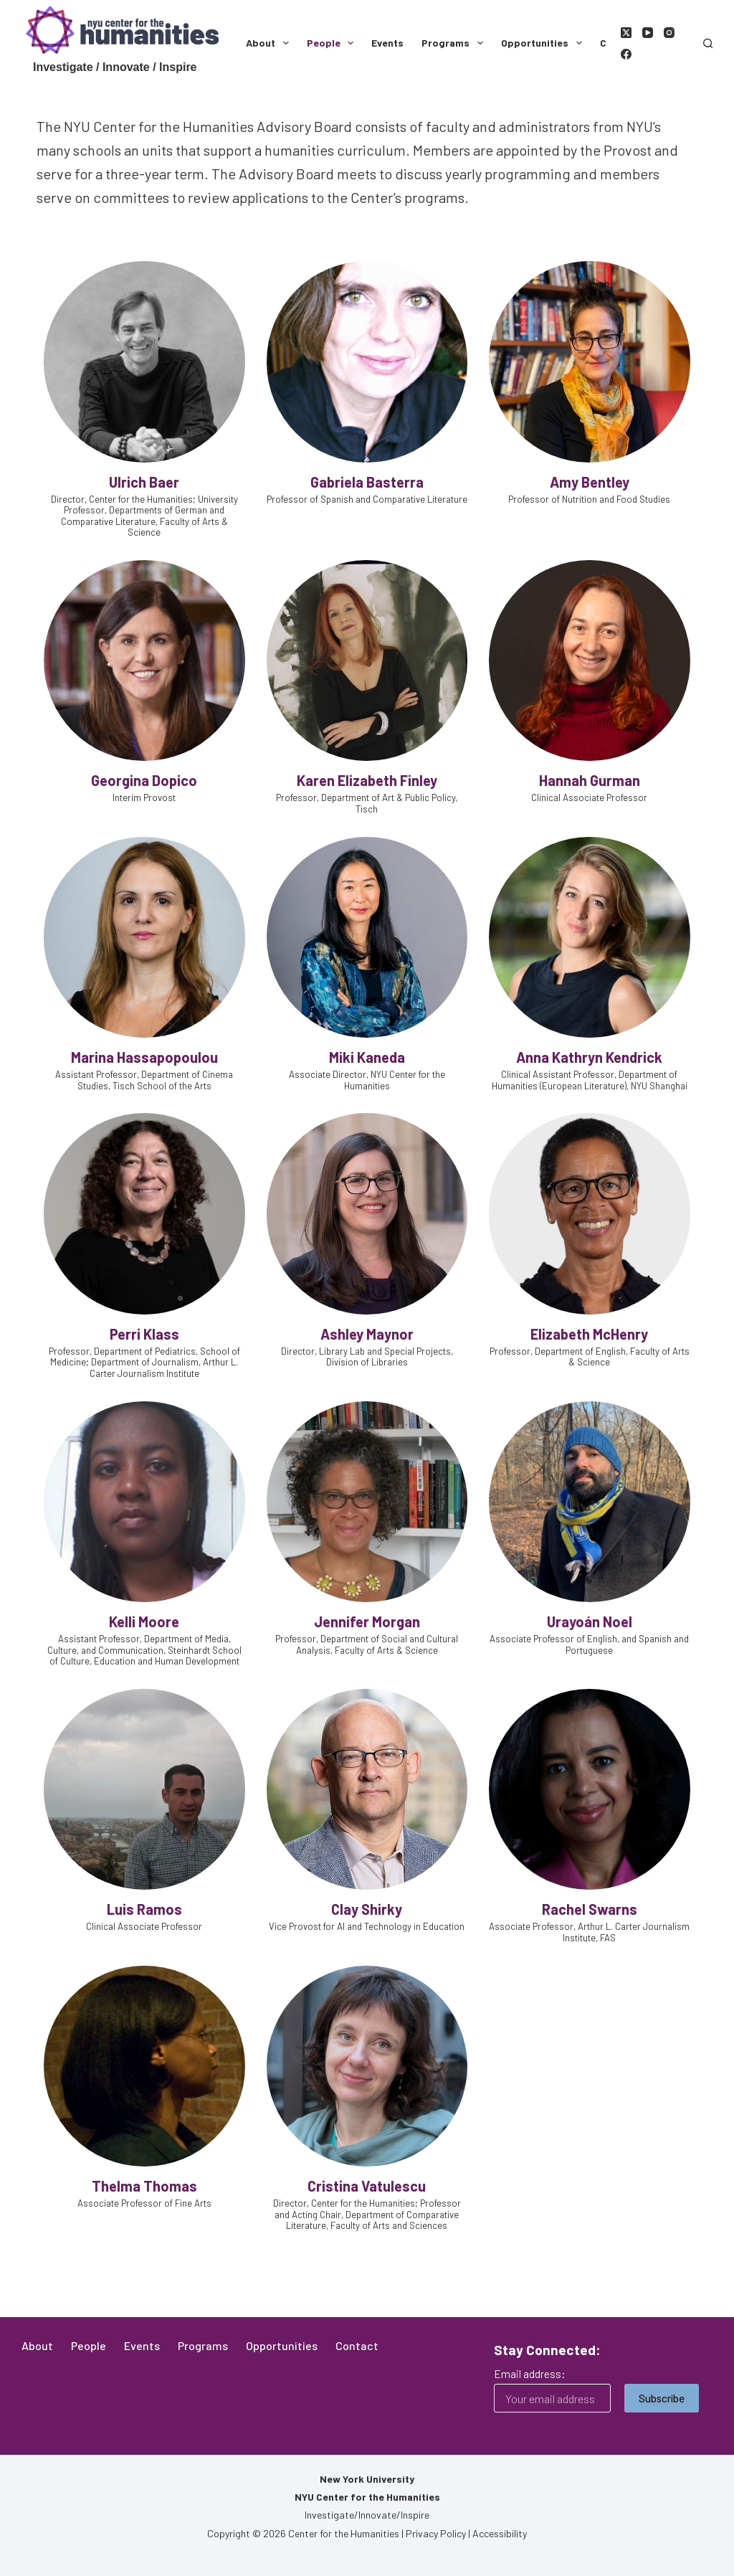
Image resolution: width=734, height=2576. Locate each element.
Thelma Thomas (144, 2185)
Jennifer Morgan (367, 1621)
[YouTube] (647, 32)
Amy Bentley (589, 482)
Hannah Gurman (589, 780)
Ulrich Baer (144, 482)
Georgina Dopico (144, 780)
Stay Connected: (547, 2349)
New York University (367, 2479)
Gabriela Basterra (367, 482)
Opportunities (544, 43)
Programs (455, 43)
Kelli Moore (144, 1621)
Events (387, 43)
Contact (356, 2345)
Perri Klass (144, 1334)
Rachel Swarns (589, 1909)
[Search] (708, 43)
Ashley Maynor (367, 1334)
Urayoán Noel (589, 1621)
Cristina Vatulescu (367, 2185)
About (270, 43)
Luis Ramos (144, 1909)
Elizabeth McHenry (589, 1334)
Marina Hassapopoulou (144, 1057)
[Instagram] (669, 32)
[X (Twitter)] (626, 32)
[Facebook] (626, 54)
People (333, 43)
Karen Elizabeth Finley (367, 780)
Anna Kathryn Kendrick (589, 1057)
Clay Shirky (366, 1909)
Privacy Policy (436, 2533)
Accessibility (499, 2533)
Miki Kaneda (367, 1057)
